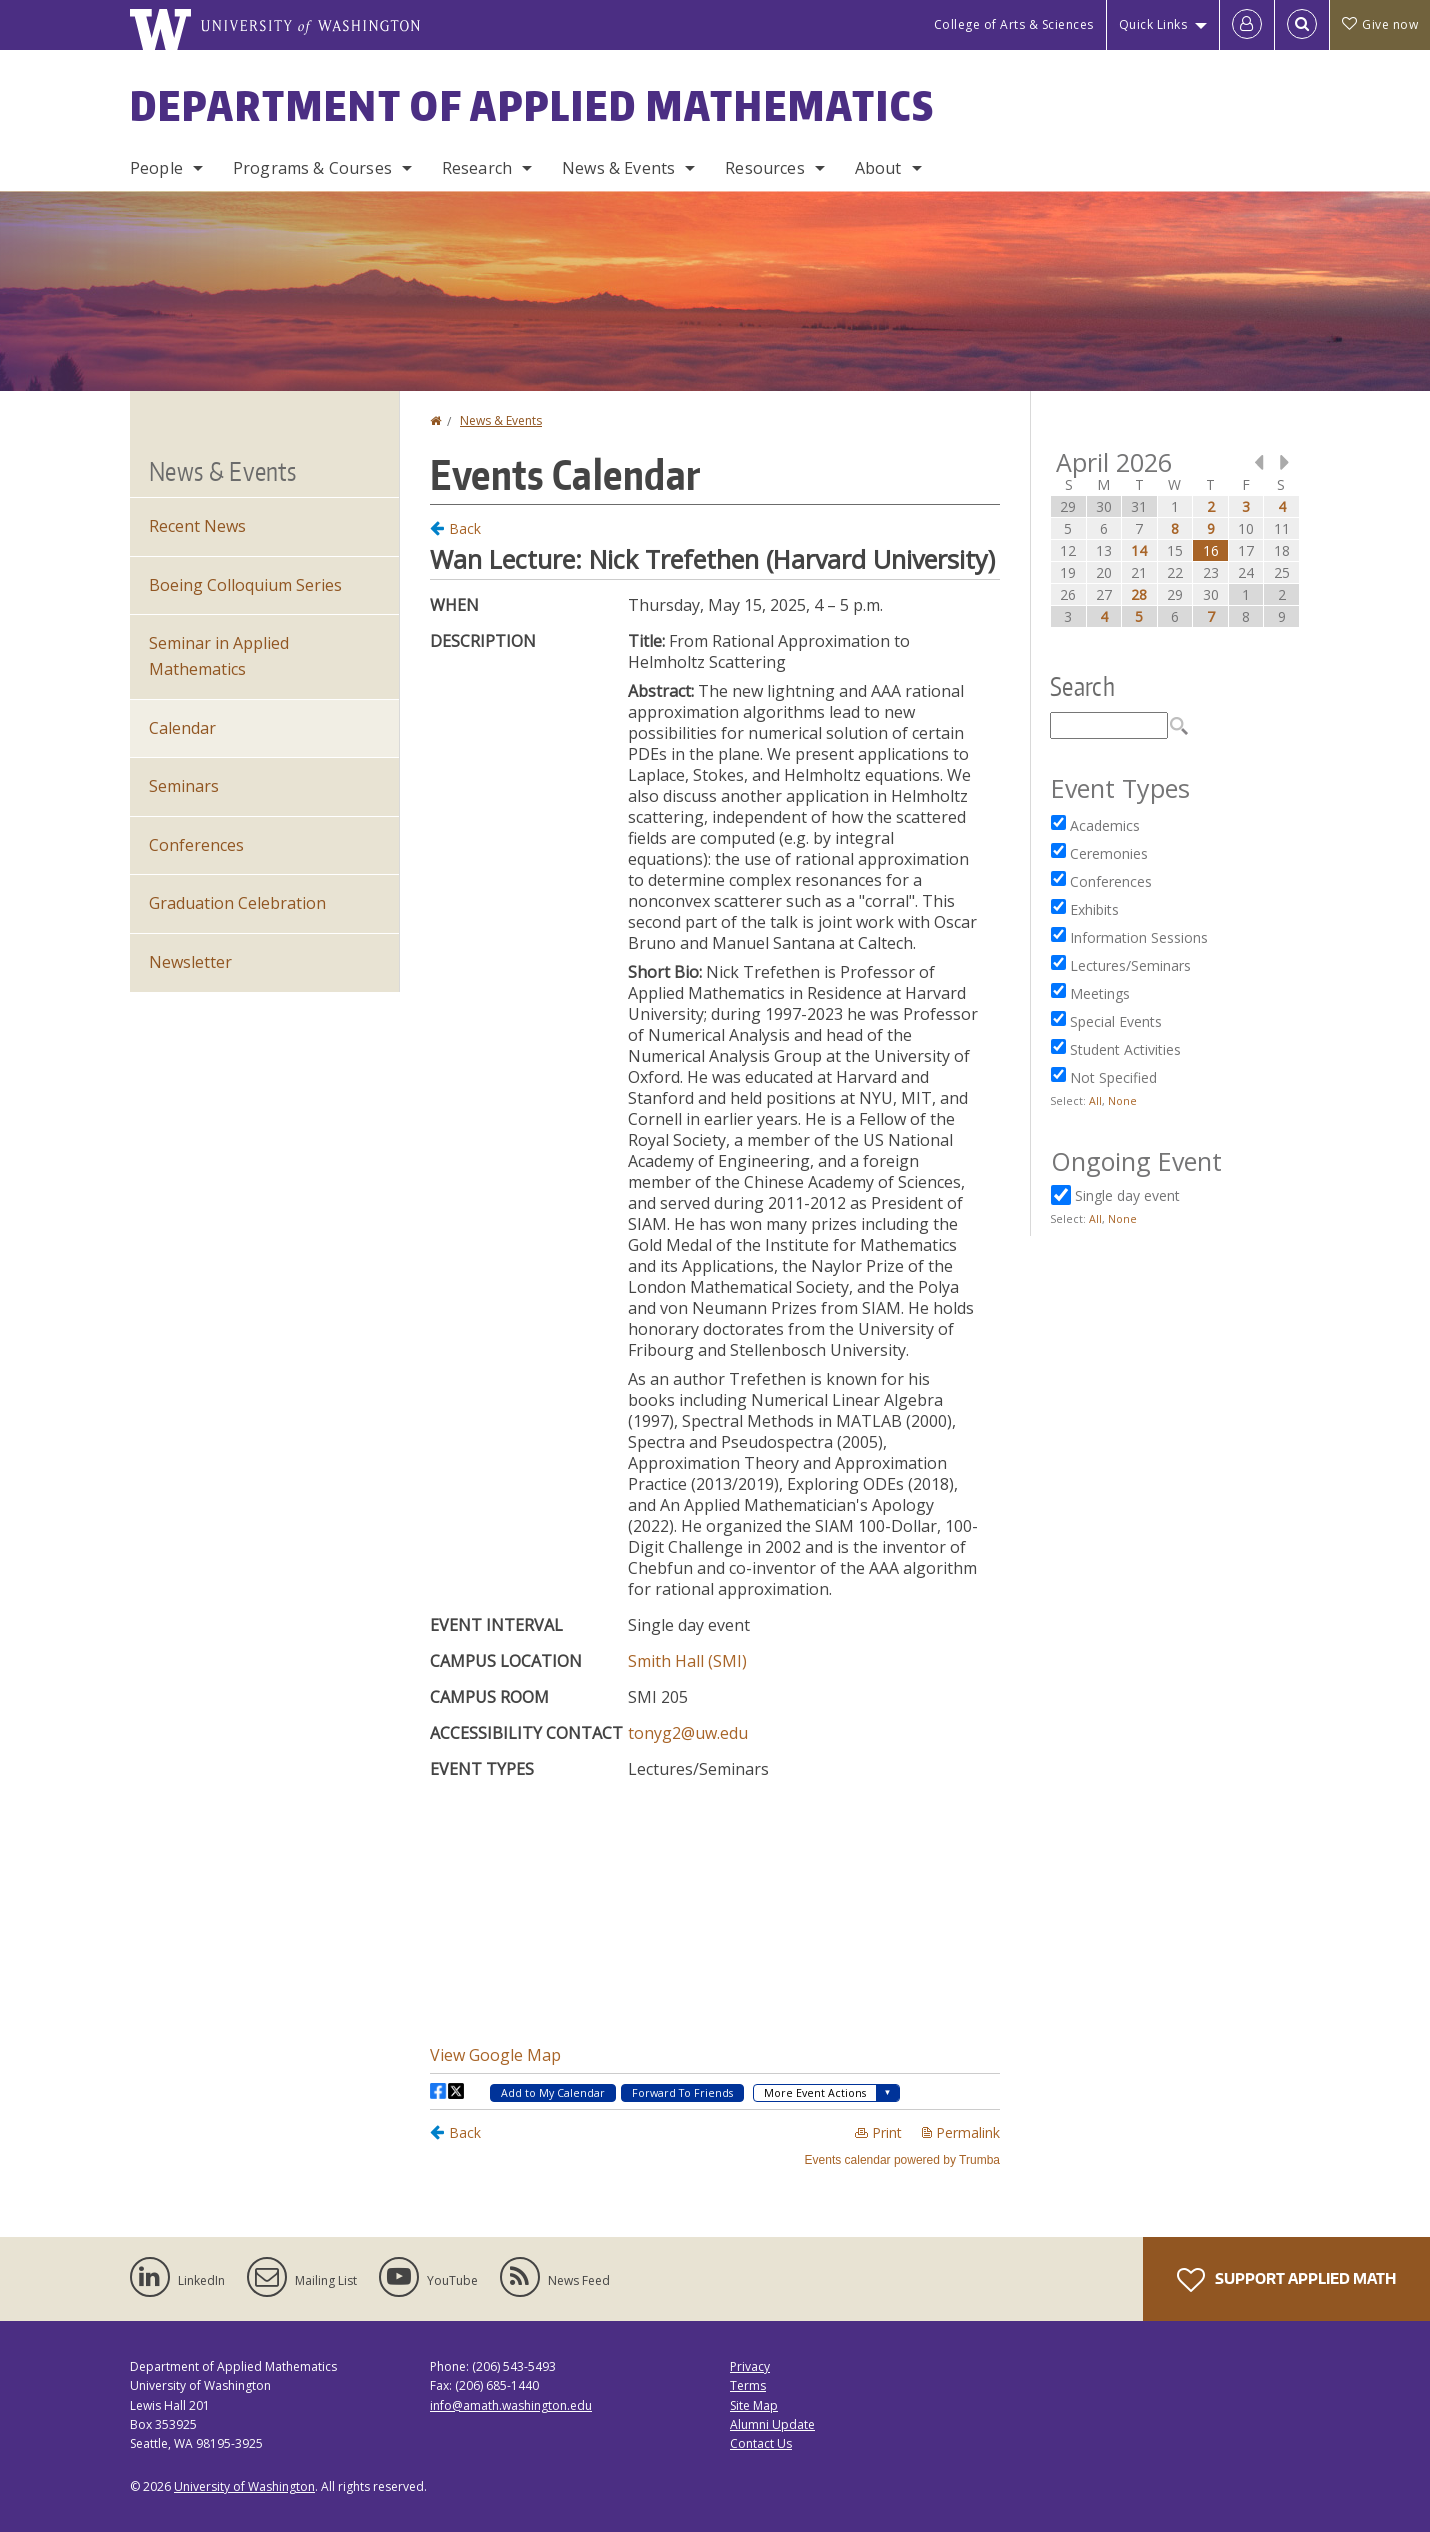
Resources (764, 168)
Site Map (754, 2405)
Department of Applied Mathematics (532, 106)
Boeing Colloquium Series (245, 585)
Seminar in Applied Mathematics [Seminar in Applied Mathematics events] (219, 656)
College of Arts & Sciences (1014, 24)
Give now (1380, 24)
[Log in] (1247, 25)
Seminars (184, 786)
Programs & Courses (312, 168)
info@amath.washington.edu (511, 2405)
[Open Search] (1302, 25)
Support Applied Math (1286, 2280)
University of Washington (244, 2486)
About (878, 168)
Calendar (182, 728)
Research (477, 168)
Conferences (196, 845)
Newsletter (190, 962)
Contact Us (761, 2443)
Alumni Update (772, 2424)
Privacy (750, 2366)
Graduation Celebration (237, 903)
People (156, 168)
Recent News (197, 526)
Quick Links (1153, 24)
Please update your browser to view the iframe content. (715, 1342)
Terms (748, 2385)
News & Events (618, 168)
